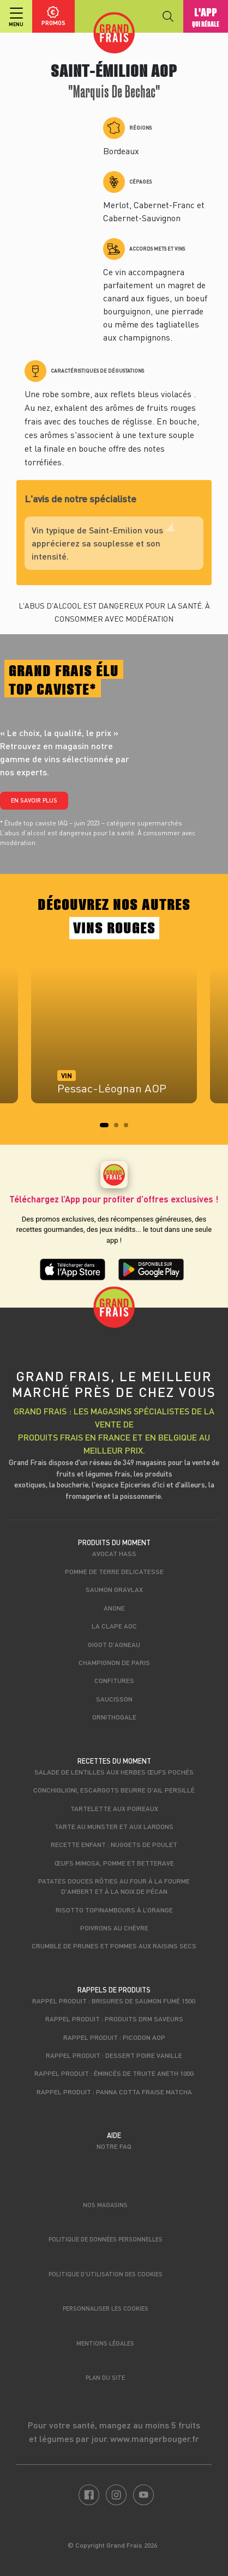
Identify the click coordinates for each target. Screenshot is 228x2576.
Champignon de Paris (114, 1662)
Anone (114, 1607)
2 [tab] (119, 1128)
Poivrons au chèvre (114, 1927)
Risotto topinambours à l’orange (114, 1909)
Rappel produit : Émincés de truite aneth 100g (114, 2073)
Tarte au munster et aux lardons (114, 1826)
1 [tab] (105, 1128)
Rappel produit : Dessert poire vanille (114, 2055)
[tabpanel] (114, 1040)
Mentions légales (105, 2343)
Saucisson (114, 1698)
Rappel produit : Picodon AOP (114, 2037)
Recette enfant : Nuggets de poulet (114, 1844)
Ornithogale (114, 1716)
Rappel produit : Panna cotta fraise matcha (114, 2091)
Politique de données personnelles (106, 2239)
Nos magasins (105, 2205)
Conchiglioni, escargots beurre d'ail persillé (114, 1789)
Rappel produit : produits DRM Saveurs (114, 2018)
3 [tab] (129, 1128)
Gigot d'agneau (114, 1644)
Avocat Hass (114, 1553)
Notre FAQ (114, 2146)
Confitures (114, 1680)
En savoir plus (34, 800)
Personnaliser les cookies (105, 2308)
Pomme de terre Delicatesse (114, 1571)
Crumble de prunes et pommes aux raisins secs (114, 1945)
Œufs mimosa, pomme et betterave (114, 1862)
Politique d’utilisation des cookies (106, 2274)
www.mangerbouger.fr (154, 2438)
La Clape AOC (114, 1625)
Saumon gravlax (114, 1589)
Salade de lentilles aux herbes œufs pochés (114, 1771)
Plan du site (105, 2377)
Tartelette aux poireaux (114, 1808)
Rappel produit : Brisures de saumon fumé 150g (114, 2000)
